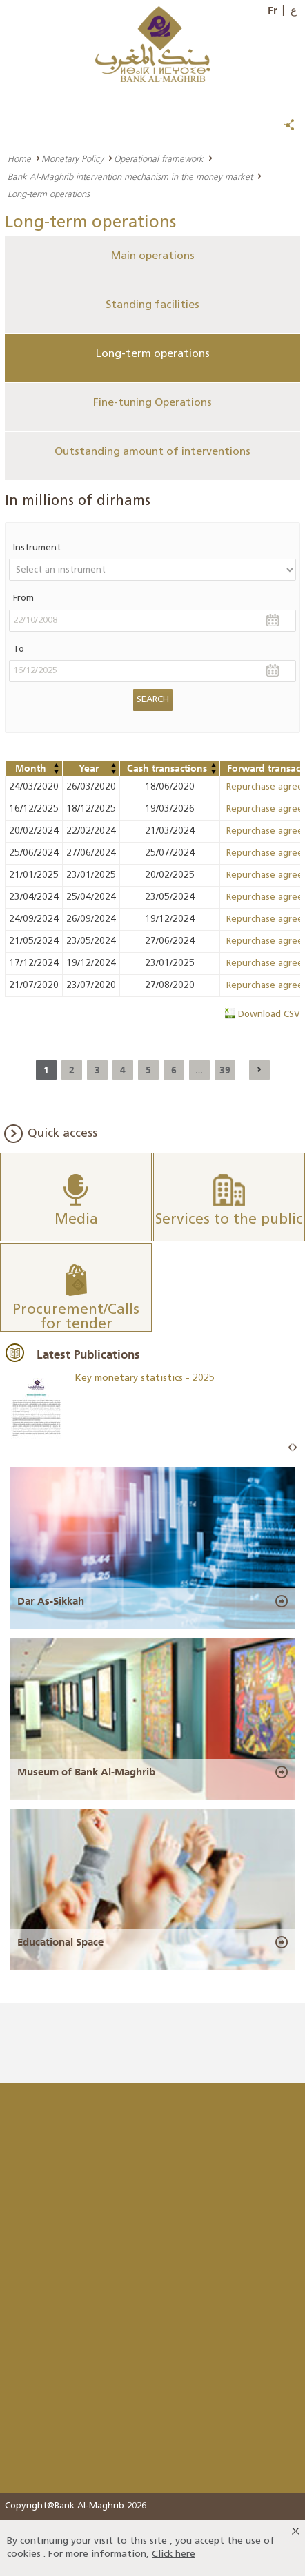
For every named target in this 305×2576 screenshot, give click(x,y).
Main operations (153, 256)
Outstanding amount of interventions (152, 451)
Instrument (37, 548)
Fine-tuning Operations (152, 403)
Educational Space (60, 1942)
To (18, 649)
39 (224, 1070)
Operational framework (159, 158)
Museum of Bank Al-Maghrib (86, 1772)
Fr (272, 10)
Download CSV (269, 1014)
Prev (290, 1447)
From (23, 598)
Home (19, 158)
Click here (173, 2554)
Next (295, 1447)
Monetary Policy (72, 158)
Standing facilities (152, 305)
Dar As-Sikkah (50, 1601)
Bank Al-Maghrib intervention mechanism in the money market (130, 176)
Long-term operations (153, 354)
